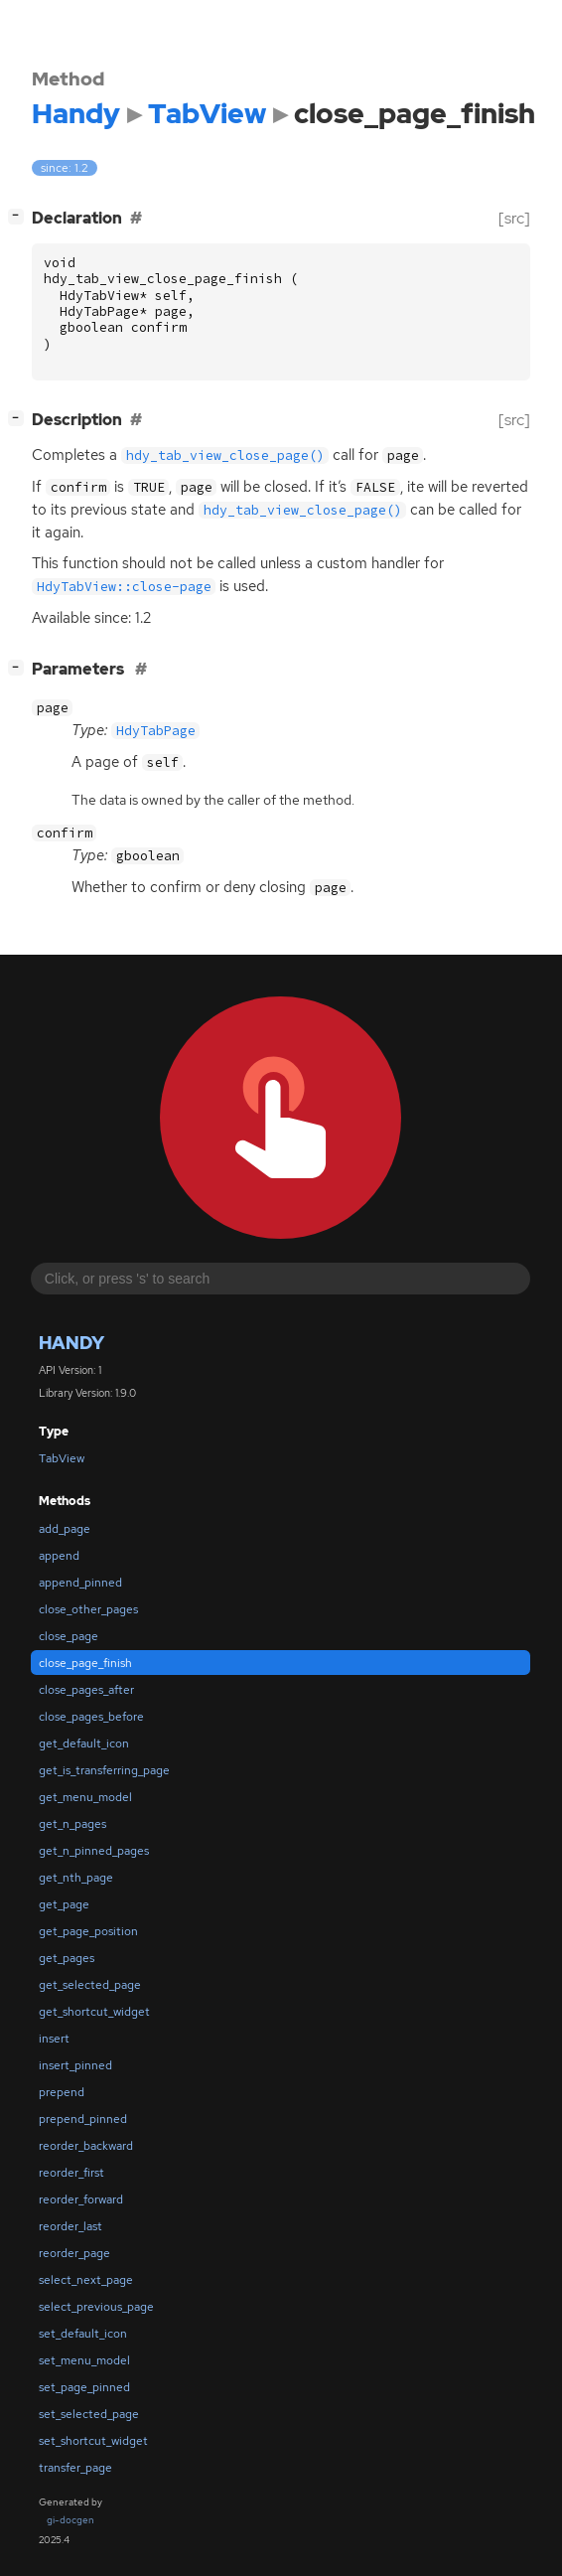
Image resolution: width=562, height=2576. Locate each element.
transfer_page (75, 2468)
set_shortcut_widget (93, 2441)
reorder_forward (81, 2199)
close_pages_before (91, 1717)
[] (20, 216)
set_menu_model (84, 2360)
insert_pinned (75, 2065)
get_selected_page (90, 1985)
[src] (514, 218)
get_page (64, 1904)
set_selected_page (89, 2414)
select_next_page (86, 2280)
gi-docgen (70, 2519)
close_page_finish (85, 1663)
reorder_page (74, 2253)
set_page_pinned (84, 2387)
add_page (64, 1529)
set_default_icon (83, 2334)
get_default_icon (84, 1743)
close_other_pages (88, 1609)
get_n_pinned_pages (94, 1851)
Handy (71, 1342)
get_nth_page (76, 1878)
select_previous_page (96, 2307)
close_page (68, 1636)
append (59, 1556)
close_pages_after (86, 1690)
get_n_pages (72, 1824)
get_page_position (88, 1931)
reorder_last (70, 2226)
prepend (61, 2092)
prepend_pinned (83, 2119)
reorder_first (71, 2173)
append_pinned (80, 1583)
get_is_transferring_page (104, 1770)
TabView (61, 1458)
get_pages (66, 1958)
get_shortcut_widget (94, 2012)
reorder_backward (86, 2146)
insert (54, 2038)
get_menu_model (85, 1797)
